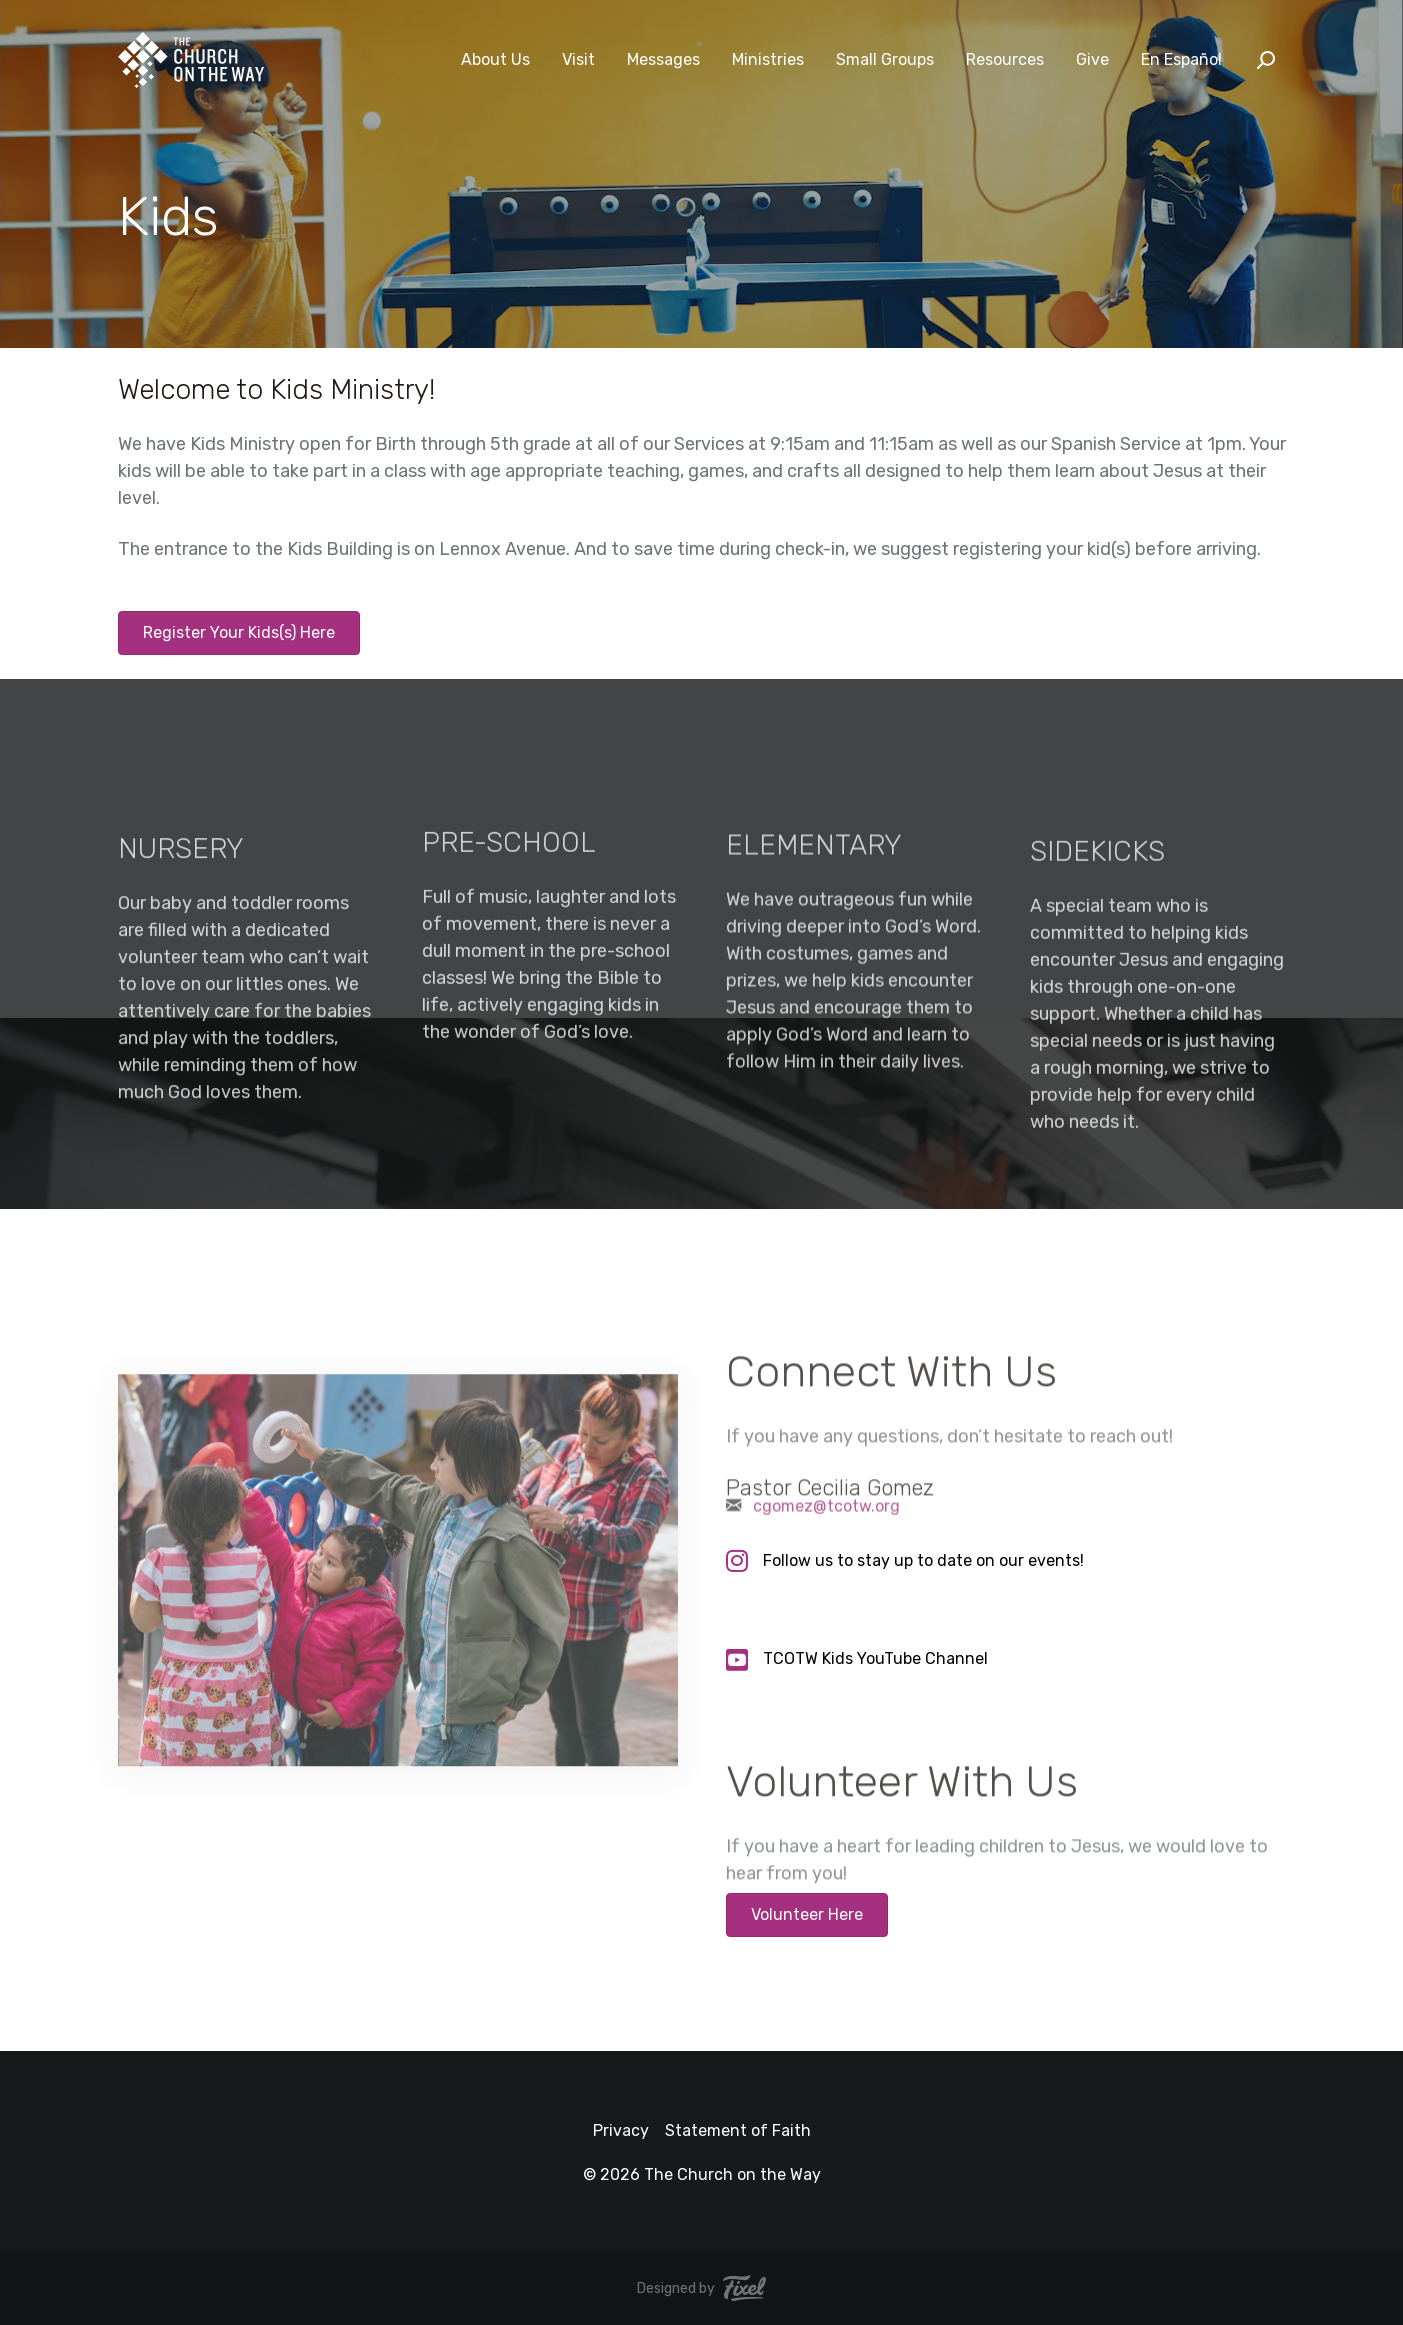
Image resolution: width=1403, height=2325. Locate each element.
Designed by (701, 2288)
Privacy (621, 2130)
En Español (1181, 59)
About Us (495, 59)
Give (1092, 59)
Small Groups (885, 59)
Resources (1005, 59)
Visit (578, 59)
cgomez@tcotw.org (826, 1513)
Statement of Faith (738, 2130)
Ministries (768, 59)
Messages (663, 59)
